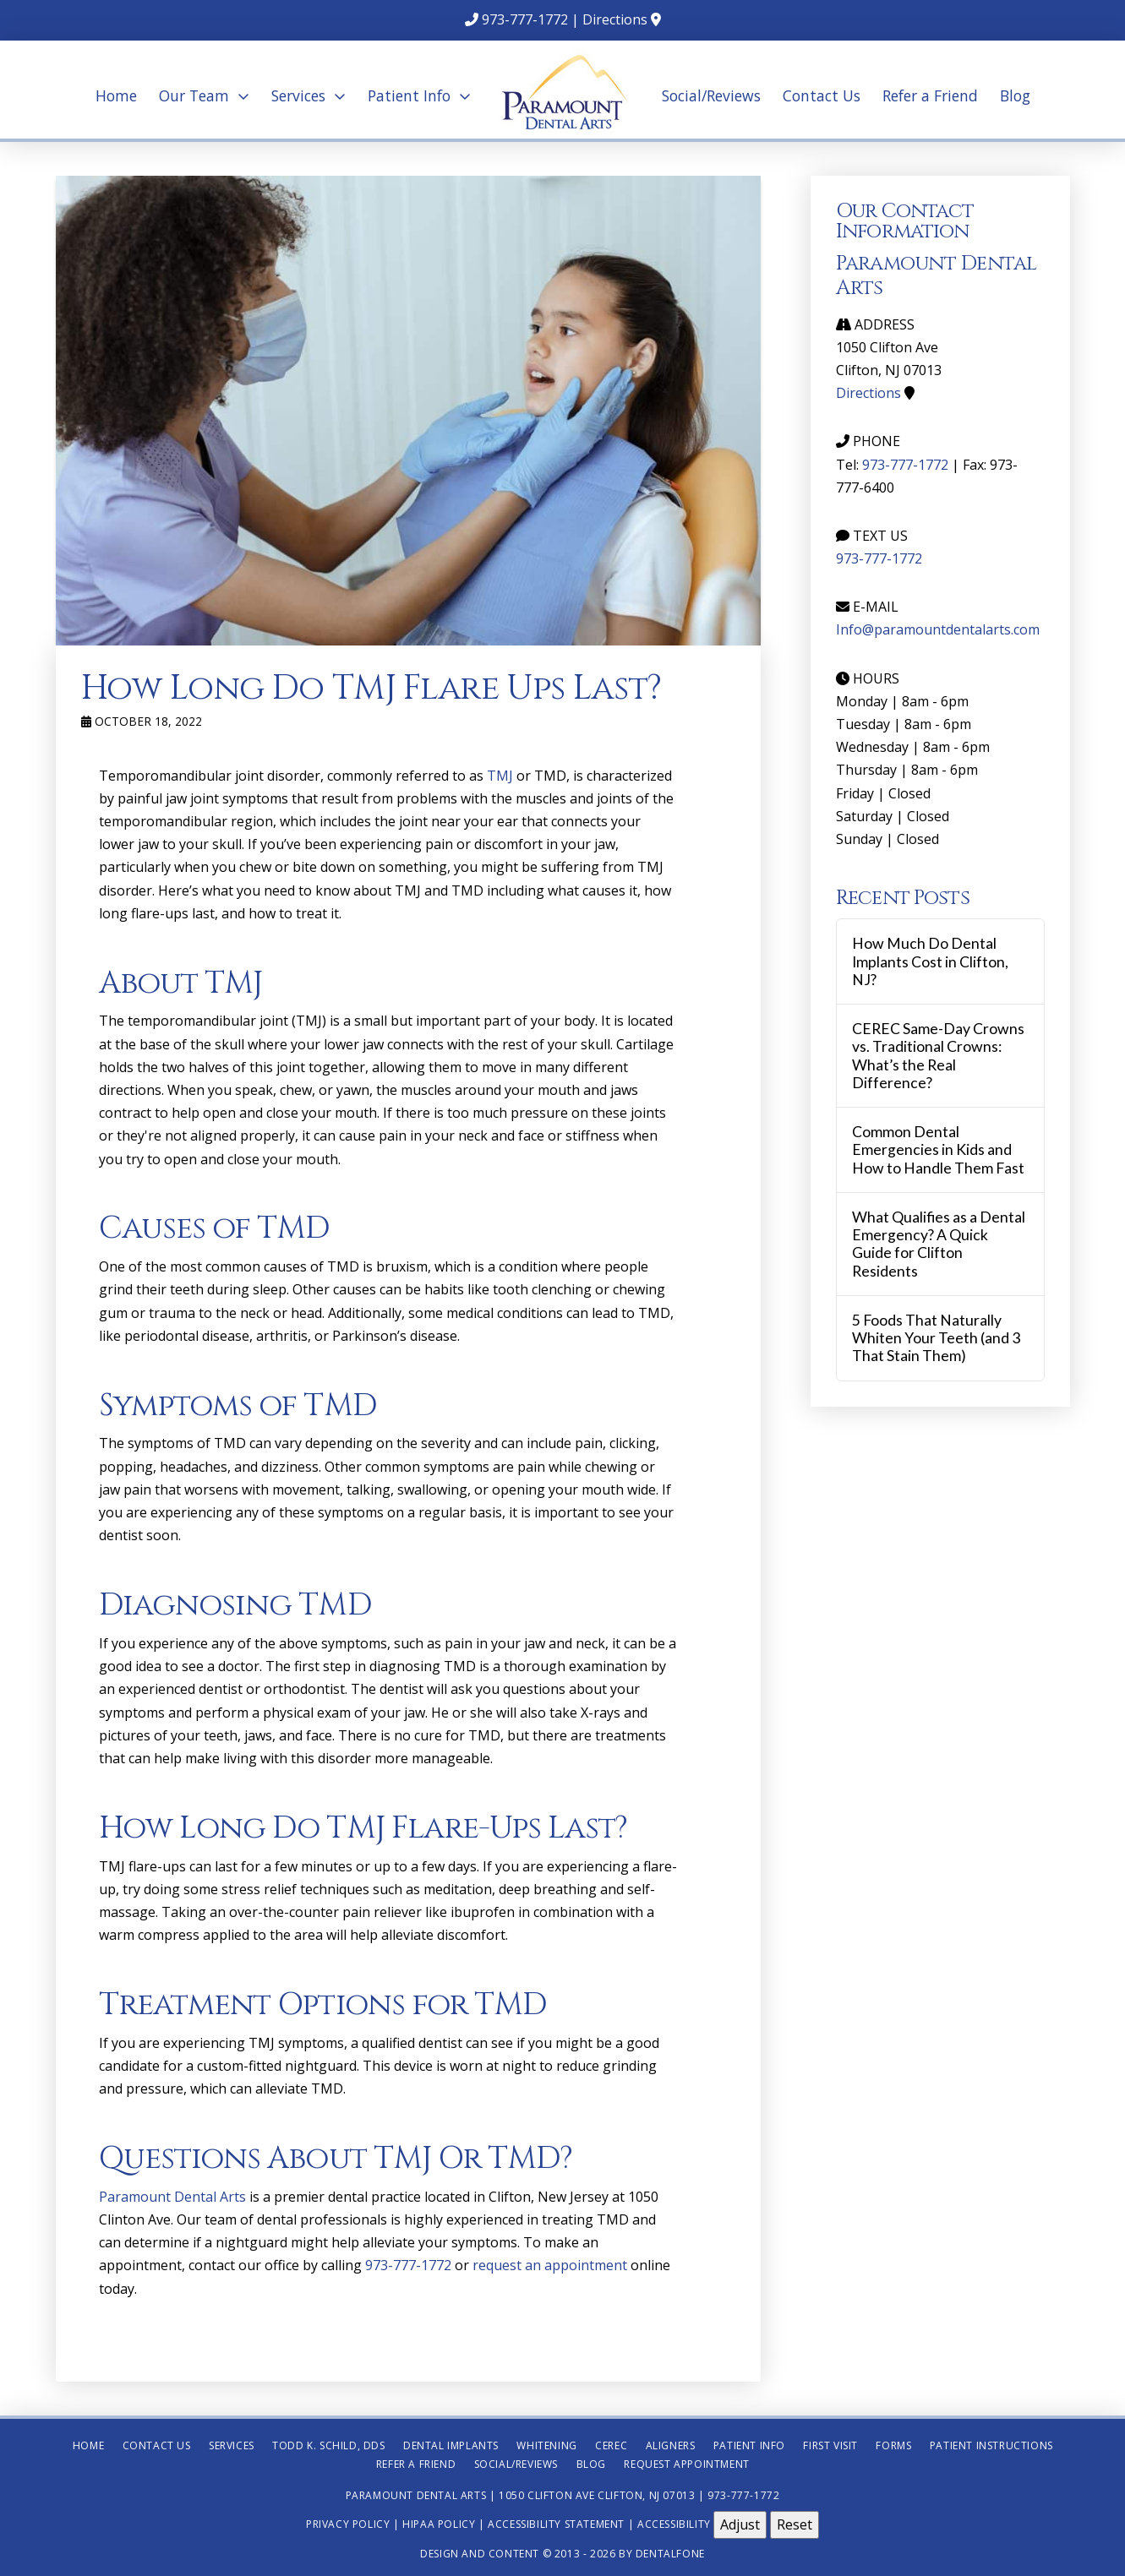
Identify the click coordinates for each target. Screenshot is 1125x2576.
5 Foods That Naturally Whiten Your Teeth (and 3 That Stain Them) (936, 1337)
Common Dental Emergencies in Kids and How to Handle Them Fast (938, 1149)
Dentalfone (670, 2553)
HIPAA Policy (438, 2524)
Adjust (740, 2524)
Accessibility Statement (556, 2524)
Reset (794, 2524)
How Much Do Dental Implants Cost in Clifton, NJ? (930, 961)
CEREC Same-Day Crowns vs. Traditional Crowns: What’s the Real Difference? (938, 1055)
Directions (614, 19)
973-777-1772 (525, 19)
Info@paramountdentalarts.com (938, 629)
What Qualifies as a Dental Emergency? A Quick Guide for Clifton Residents (938, 1243)
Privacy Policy (348, 2524)
